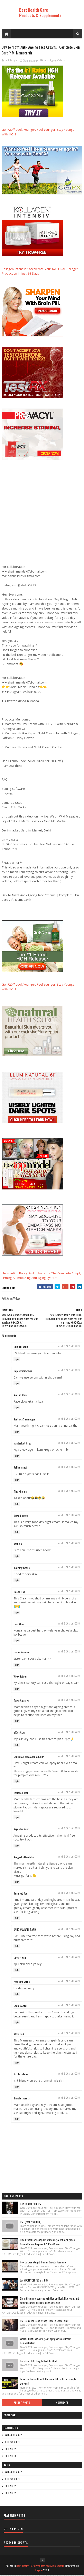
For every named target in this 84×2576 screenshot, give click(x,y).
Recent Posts (22, 2403)
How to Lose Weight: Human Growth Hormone (43, 2263)
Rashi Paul (18, 2035)
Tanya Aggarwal (21, 1701)
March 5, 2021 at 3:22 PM (69, 1347)
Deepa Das (19, 1593)
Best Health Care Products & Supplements (40, 12)
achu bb (17, 1544)
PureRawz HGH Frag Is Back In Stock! (39, 2362)
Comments (62, 2403)
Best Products (12, 2443)
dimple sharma (21, 2099)
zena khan (18, 1625)
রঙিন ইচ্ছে (19, 1733)
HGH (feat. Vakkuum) (30, 2223)
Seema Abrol (20, 2006)
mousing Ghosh (21, 1568)
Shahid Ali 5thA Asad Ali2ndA (28, 1757)
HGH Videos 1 (11, 2457)
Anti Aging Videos (55, 61)
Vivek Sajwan (20, 1677)
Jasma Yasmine (21, 1653)
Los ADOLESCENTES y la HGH (34, 2281)
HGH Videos (10, 2450)
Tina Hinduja (20, 1492)
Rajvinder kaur (21, 1830)
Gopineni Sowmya (22, 1371)
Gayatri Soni (19, 1958)
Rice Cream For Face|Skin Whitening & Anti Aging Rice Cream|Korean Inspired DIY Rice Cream (47, 2243)
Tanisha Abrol (20, 1793)
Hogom (39, 2571)
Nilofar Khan (20, 1396)
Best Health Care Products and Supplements (40, 2566)
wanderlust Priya (22, 1444)
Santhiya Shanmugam (24, 1420)
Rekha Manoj (20, 1468)
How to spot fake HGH (31, 2205)
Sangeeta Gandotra (23, 1858)
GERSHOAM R (20, 1347)
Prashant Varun (21, 1982)
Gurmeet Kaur (20, 1894)
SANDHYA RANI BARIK (24, 1930)
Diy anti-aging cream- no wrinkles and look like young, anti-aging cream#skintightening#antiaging (50, 2301)
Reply (17, 1360)
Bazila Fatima (20, 2075)
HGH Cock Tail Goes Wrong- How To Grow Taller (44, 2322)
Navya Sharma (20, 1516)
